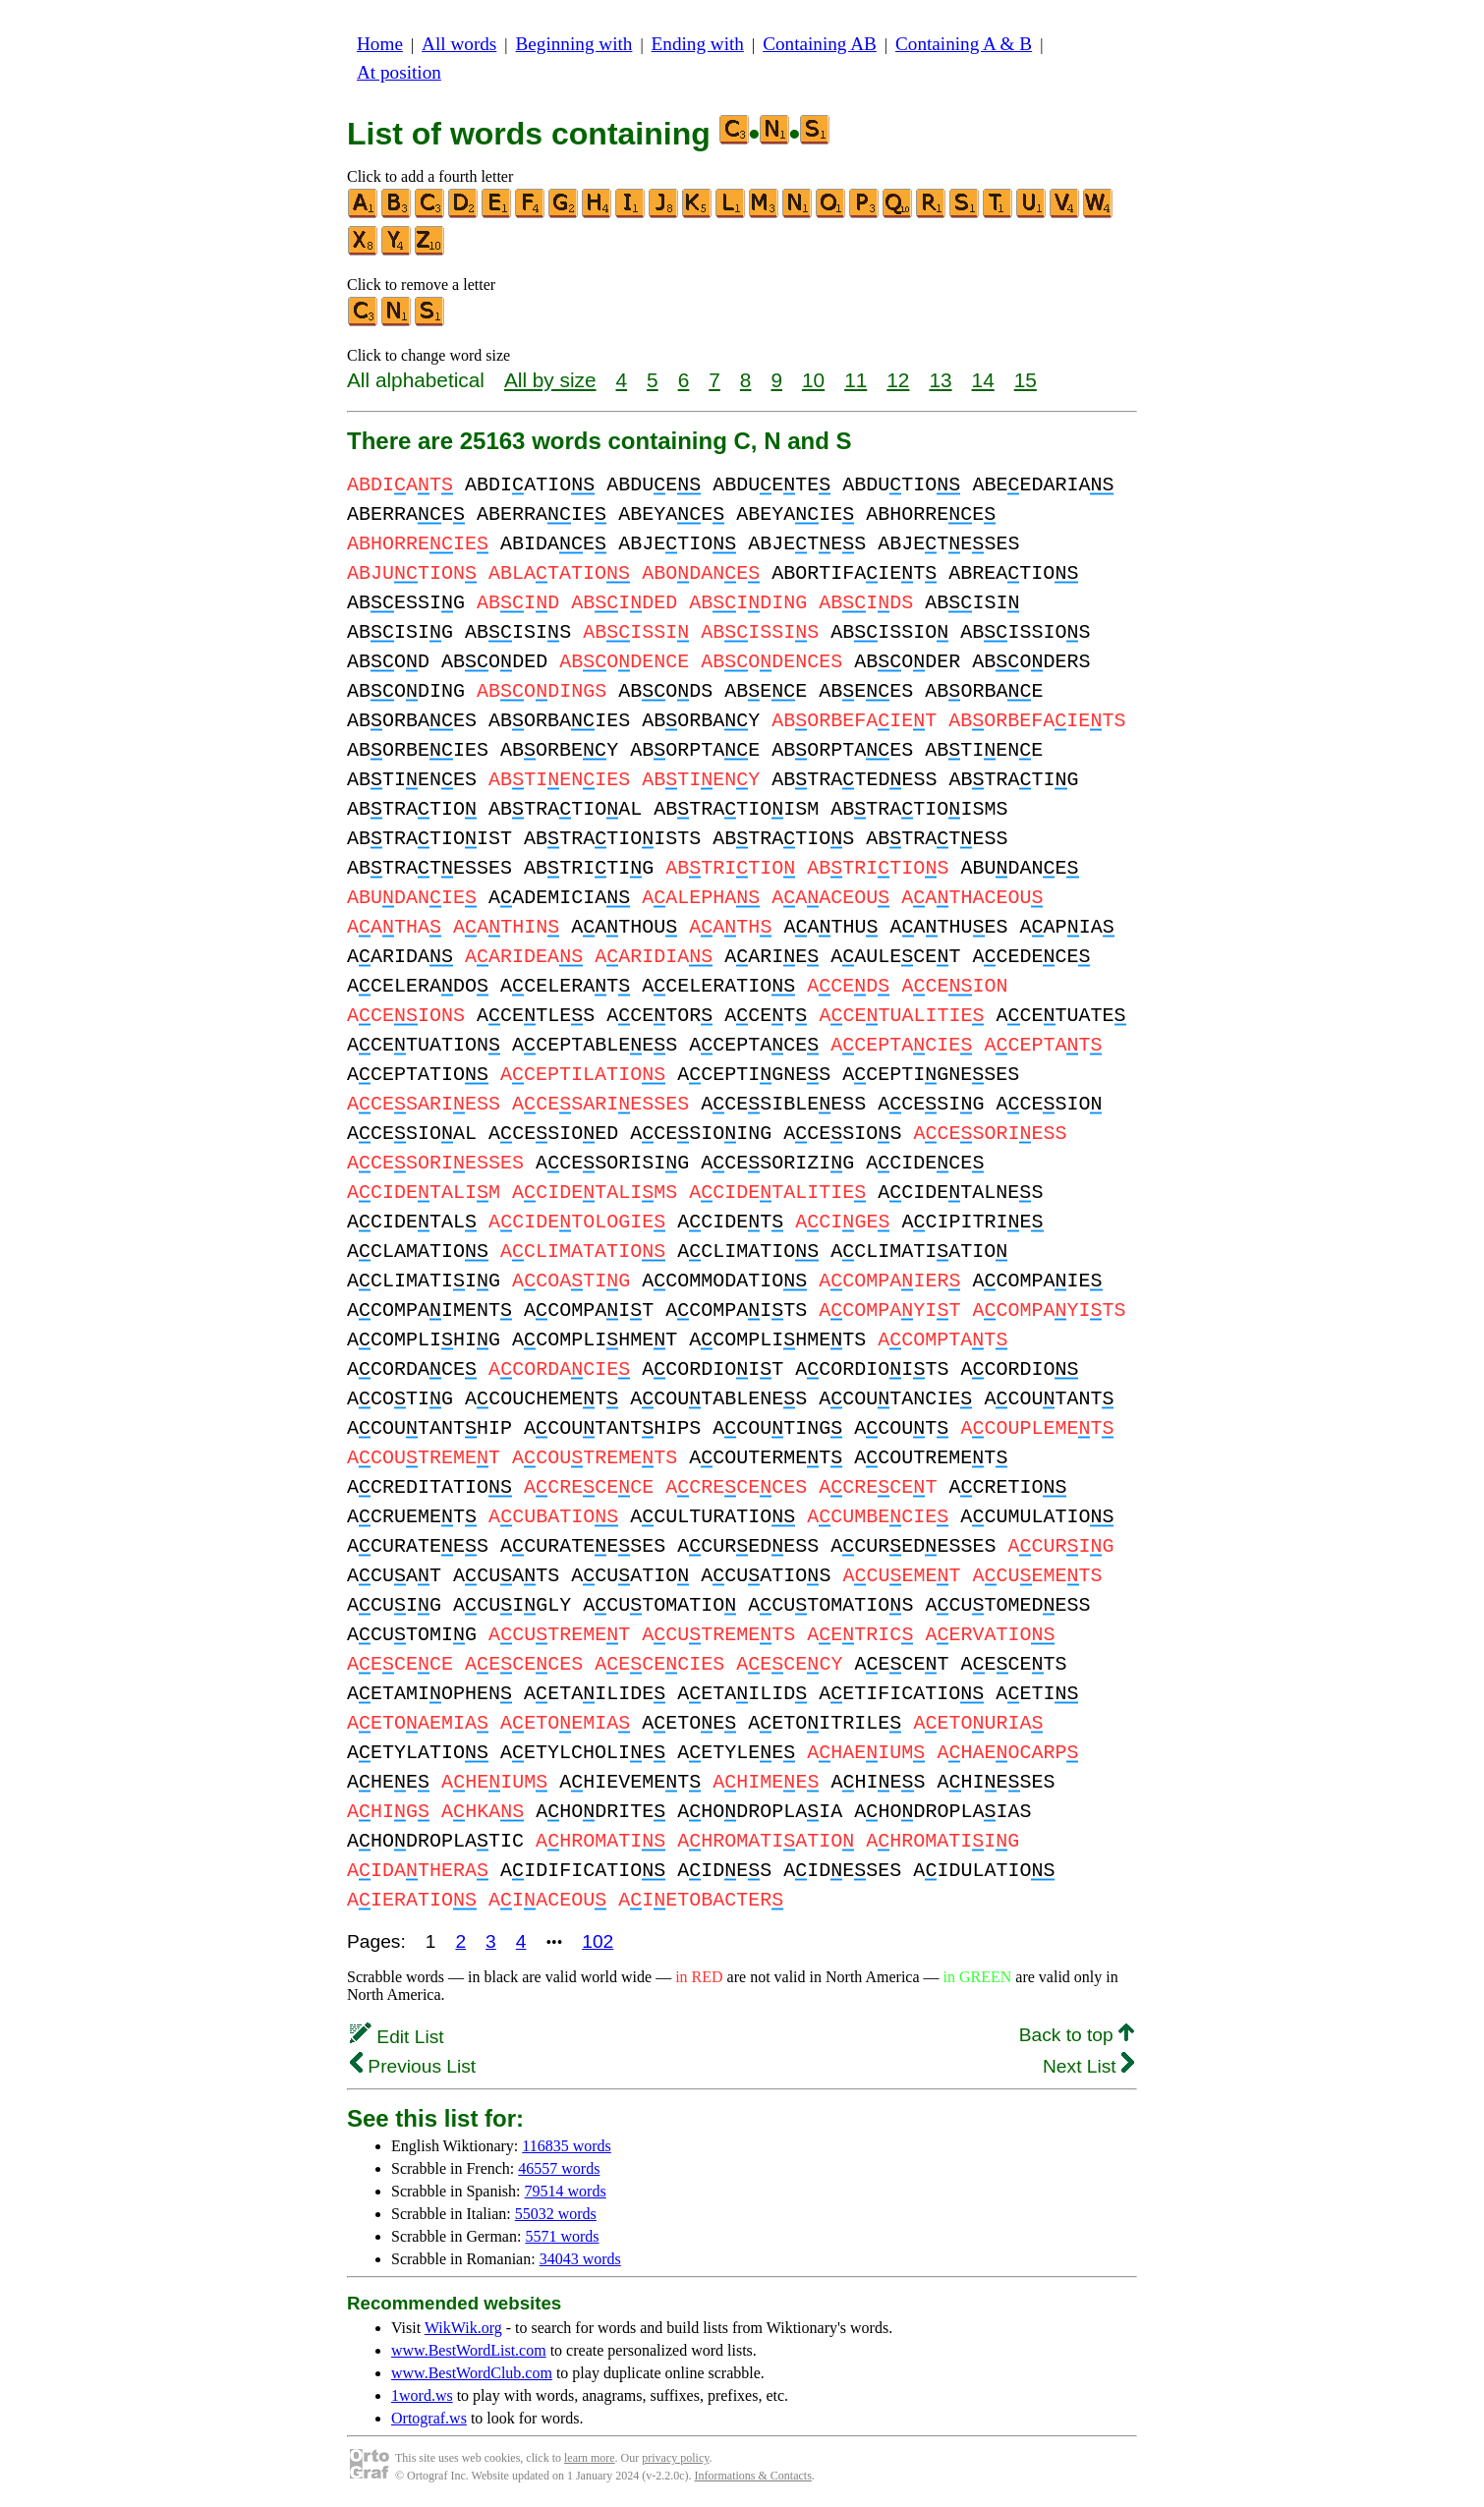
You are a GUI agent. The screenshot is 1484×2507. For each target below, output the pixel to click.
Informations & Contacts (753, 2475)
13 (940, 380)
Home (380, 43)
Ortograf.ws (429, 2418)
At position (399, 72)
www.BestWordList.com (468, 2350)
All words (459, 43)
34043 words (580, 2259)
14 (983, 380)
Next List (1088, 2066)
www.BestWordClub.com (471, 2373)
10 (813, 380)
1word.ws (422, 2395)
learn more (589, 2458)
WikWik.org (463, 2327)
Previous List (413, 2066)
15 (1025, 380)
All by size (550, 380)
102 (597, 1941)
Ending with (698, 43)
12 (897, 380)
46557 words (558, 2168)
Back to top (1076, 2034)
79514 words (565, 2191)
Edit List (397, 2036)
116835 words (566, 2145)
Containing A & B (963, 43)
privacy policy (675, 2458)
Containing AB (820, 43)
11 (855, 380)
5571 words (562, 2236)
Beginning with (574, 43)
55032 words (556, 2213)
